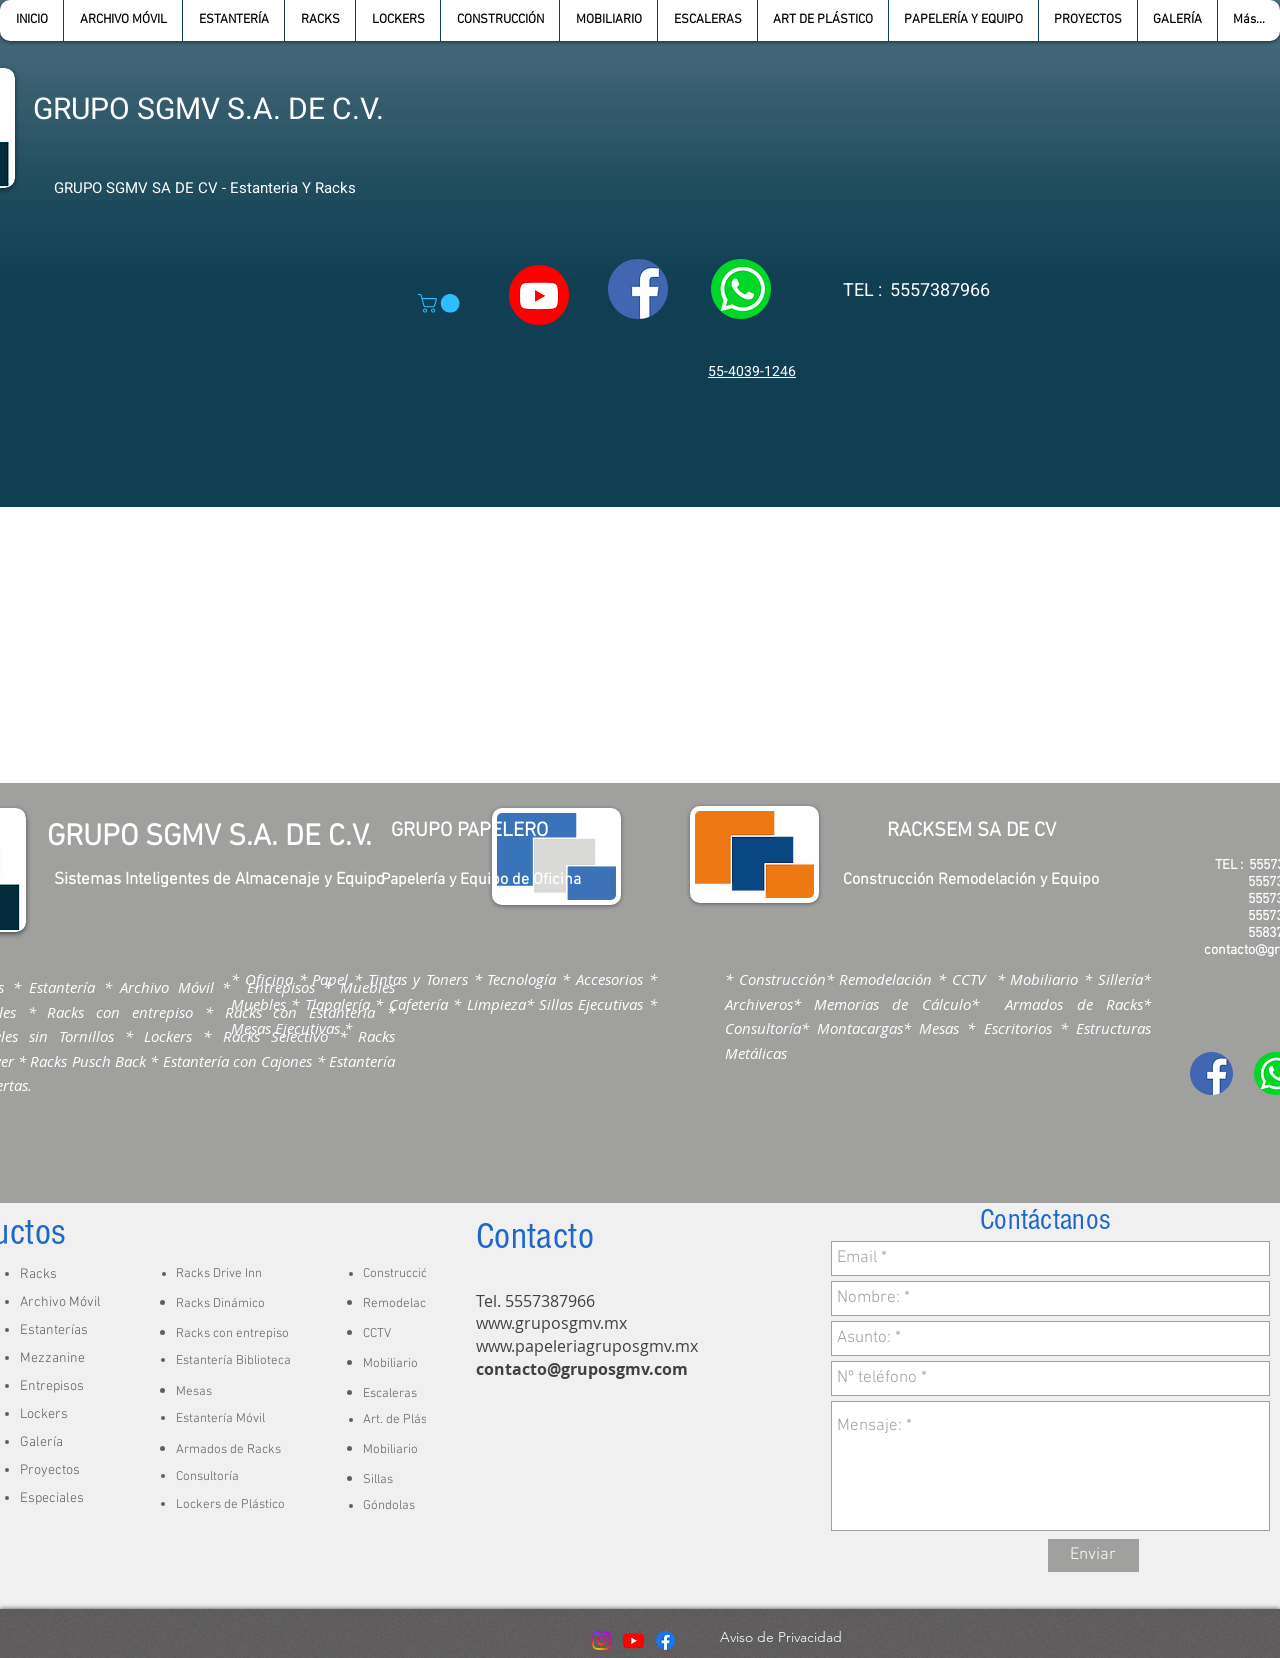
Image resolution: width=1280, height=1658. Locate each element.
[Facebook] (665, 1640)
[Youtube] (633, 1640)
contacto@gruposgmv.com (582, 1369)
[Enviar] (1093, 1555)
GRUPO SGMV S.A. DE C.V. (208, 110)
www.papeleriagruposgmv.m (583, 1346)
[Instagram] (601, 1640)
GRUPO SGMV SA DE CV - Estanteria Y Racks (205, 188)
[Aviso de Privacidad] (780, 1638)
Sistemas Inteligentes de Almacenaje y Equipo (219, 880)
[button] (233, 20)
